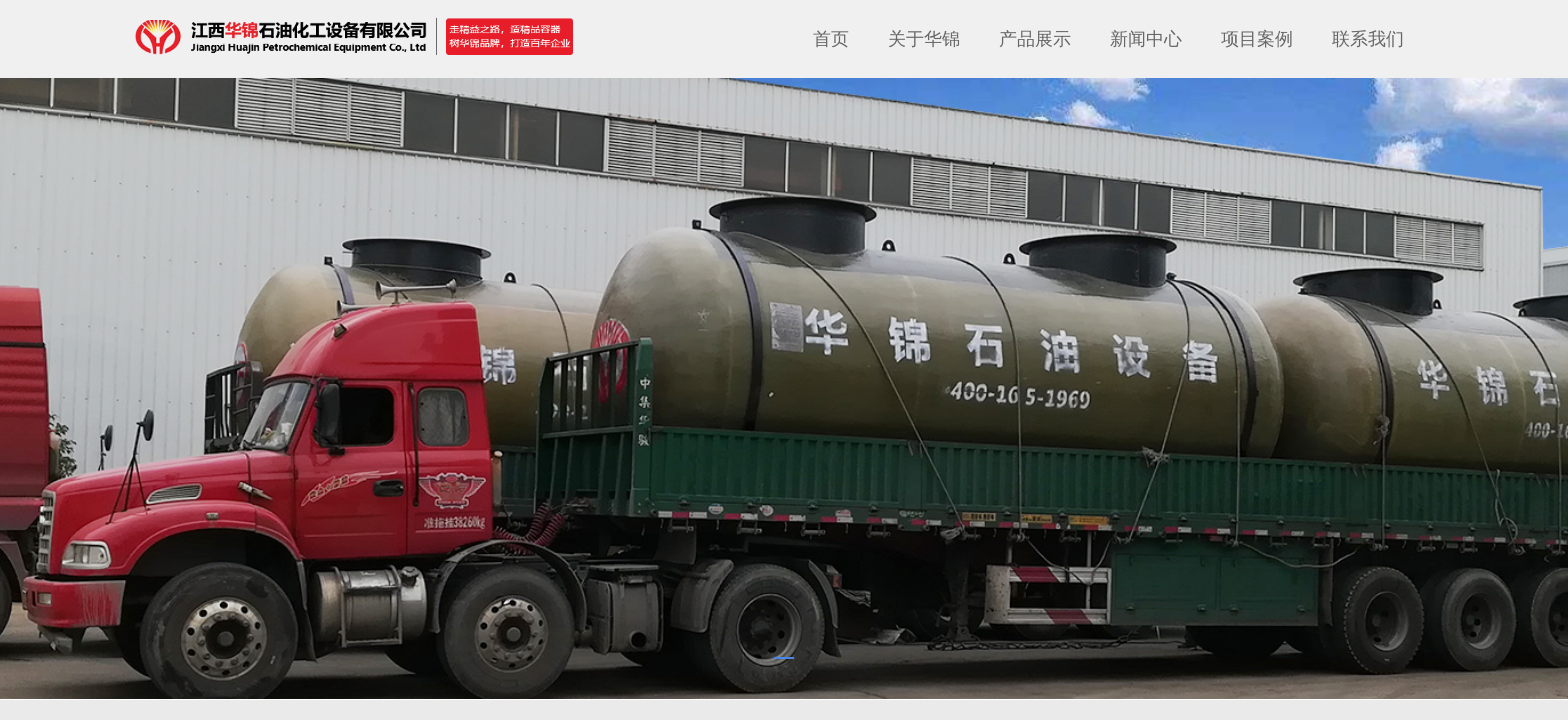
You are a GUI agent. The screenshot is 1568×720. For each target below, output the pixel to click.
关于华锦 (924, 39)
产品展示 (1035, 39)
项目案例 (1257, 39)
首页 (831, 39)
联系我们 (1368, 39)
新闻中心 (1146, 39)
